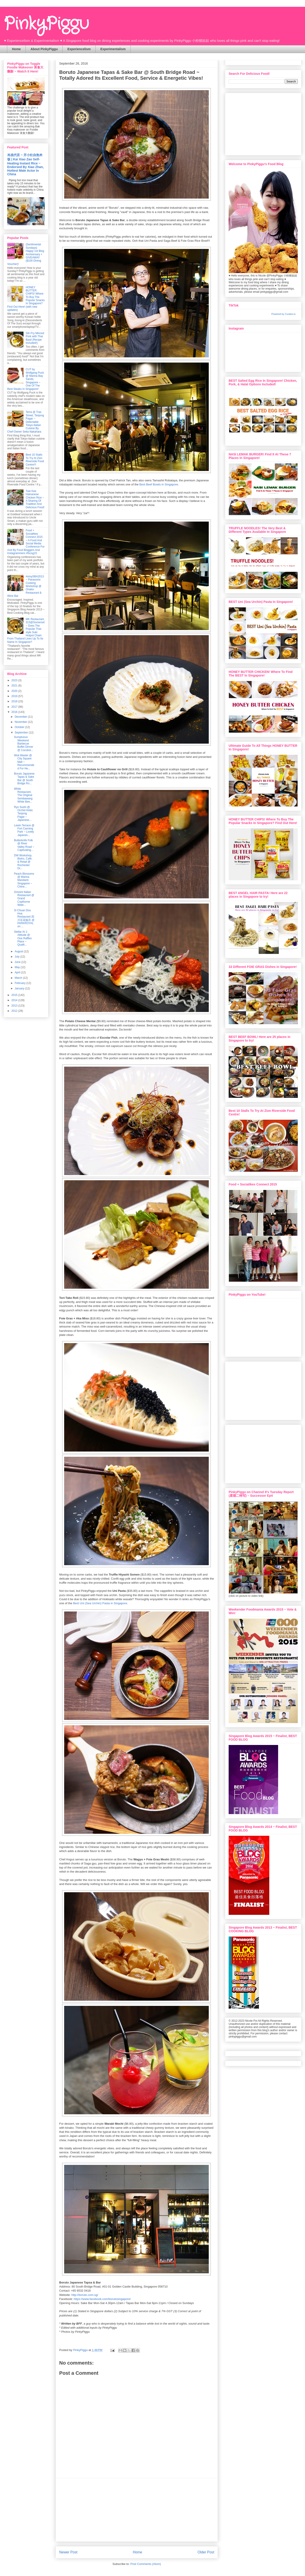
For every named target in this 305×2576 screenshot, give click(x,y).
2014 (15, 1000)
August (19, 951)
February (20, 983)
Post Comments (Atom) (145, 2564)
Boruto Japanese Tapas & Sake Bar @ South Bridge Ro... (24, 778)
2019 (15, 696)
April (18, 972)
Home (16, 49)
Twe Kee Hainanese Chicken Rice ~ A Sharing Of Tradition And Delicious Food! (35, 499)
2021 (15, 685)
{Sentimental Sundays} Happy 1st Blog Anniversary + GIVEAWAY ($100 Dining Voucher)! (25, 254)
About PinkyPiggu (44, 49)
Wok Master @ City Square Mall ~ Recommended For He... (24, 762)
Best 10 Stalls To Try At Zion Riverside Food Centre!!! (35, 459)
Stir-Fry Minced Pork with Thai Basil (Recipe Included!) (35, 338)
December (21, 716)
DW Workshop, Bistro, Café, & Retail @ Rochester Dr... (23, 862)
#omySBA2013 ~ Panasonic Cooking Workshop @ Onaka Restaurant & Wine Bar (25, 586)
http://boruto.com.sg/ (84, 2295)
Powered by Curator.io (283, 314)
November (21, 722)
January (20, 988)
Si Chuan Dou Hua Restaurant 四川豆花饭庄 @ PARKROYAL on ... (24, 918)
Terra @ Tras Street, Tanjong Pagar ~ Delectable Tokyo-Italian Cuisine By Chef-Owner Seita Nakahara (25, 421)
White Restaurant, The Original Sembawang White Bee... (23, 795)
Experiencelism (79, 49)
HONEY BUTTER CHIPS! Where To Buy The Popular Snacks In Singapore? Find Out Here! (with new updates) (26, 299)
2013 (15, 1005)
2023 (15, 680)
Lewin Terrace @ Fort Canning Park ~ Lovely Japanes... (24, 830)
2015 (15, 995)
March (19, 977)
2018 (15, 701)
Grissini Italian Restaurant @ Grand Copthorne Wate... (24, 898)
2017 (15, 706)
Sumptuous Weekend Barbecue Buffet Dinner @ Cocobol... (23, 743)
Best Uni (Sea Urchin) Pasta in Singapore (100, 1603)
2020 (15, 691)
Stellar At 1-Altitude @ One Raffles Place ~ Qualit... (23, 938)
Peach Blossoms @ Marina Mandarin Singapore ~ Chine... (24, 880)
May (18, 967)
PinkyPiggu (46, 24)
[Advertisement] (137, 2510)
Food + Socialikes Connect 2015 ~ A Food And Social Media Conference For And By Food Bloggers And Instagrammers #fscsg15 (26, 542)
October (20, 727)
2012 (15, 1010)
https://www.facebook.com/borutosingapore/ (102, 2299)
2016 (15, 712)
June (18, 962)
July (17, 956)
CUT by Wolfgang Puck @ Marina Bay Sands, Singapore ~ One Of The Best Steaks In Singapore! (25, 379)
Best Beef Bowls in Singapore (158, 484)
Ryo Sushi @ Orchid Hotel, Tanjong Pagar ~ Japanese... (23, 814)
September (22, 732)
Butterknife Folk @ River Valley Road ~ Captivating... (24, 845)
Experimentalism (113, 49)
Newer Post (68, 2552)
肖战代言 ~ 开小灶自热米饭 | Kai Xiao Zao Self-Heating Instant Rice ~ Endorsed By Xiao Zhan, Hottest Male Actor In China (25, 164)
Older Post (205, 2552)
